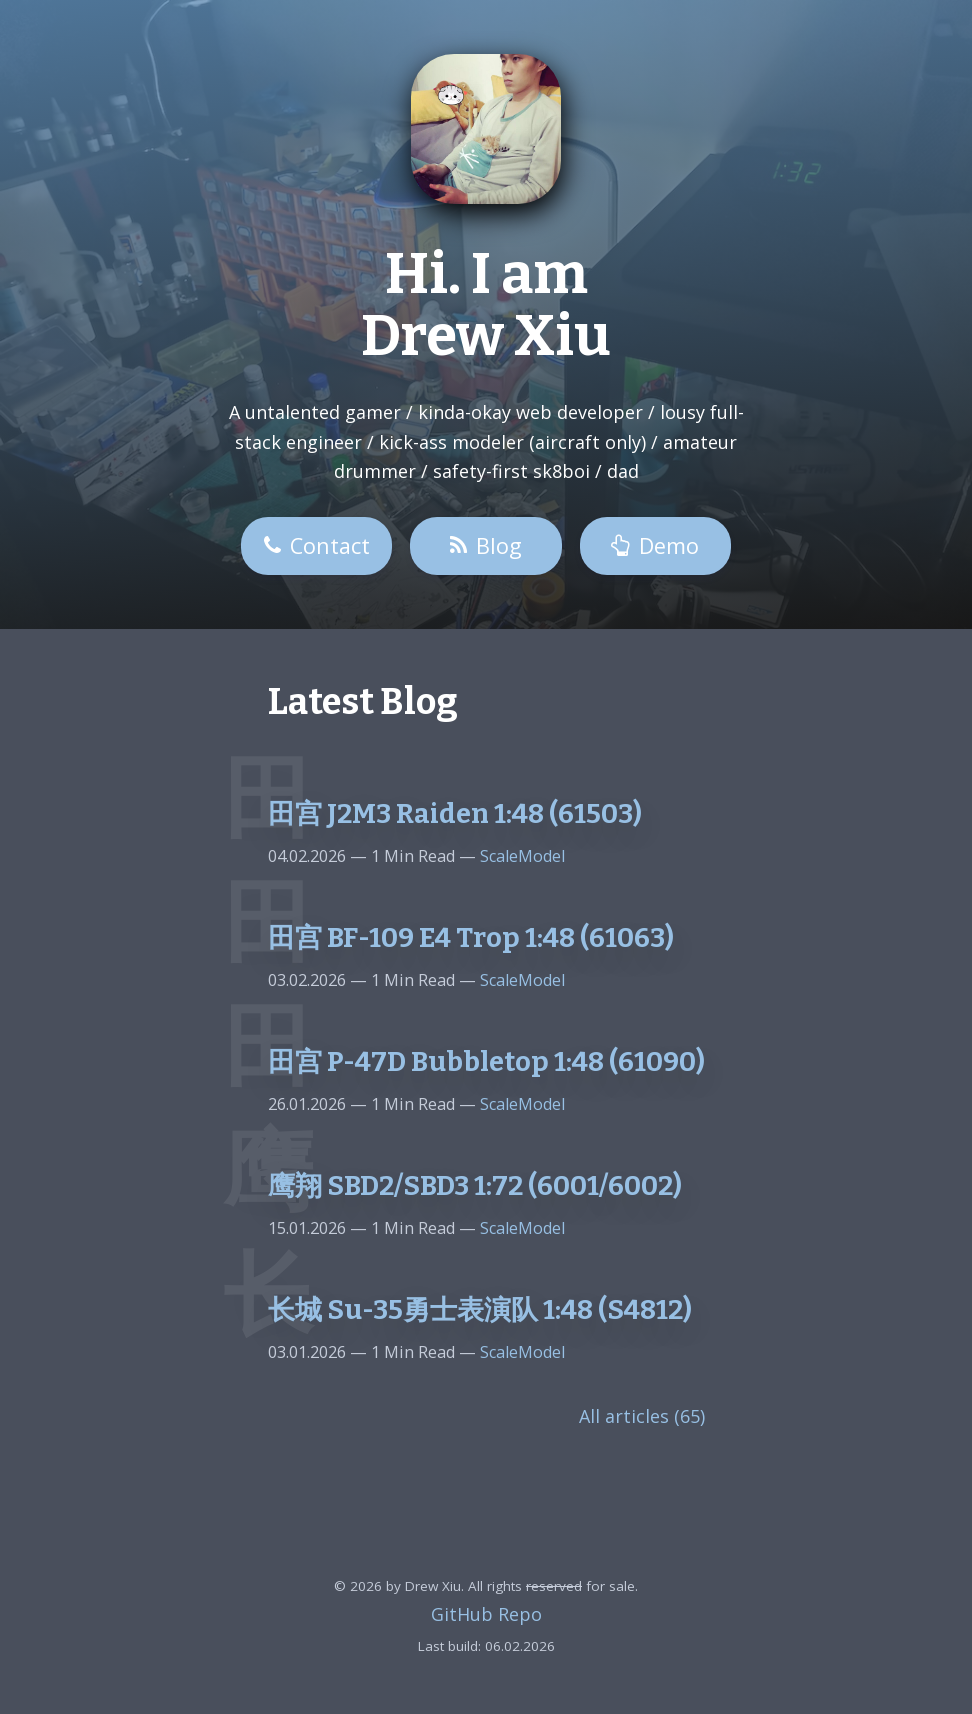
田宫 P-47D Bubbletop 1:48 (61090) (486, 1062)
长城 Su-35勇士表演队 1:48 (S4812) (480, 1310)
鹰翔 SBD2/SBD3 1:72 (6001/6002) (475, 1186)
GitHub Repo (486, 1614)
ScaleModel (520, 856)
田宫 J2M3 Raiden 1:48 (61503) (455, 814)
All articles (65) (642, 1416)
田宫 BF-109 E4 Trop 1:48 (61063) (471, 938)
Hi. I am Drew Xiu (486, 305)
